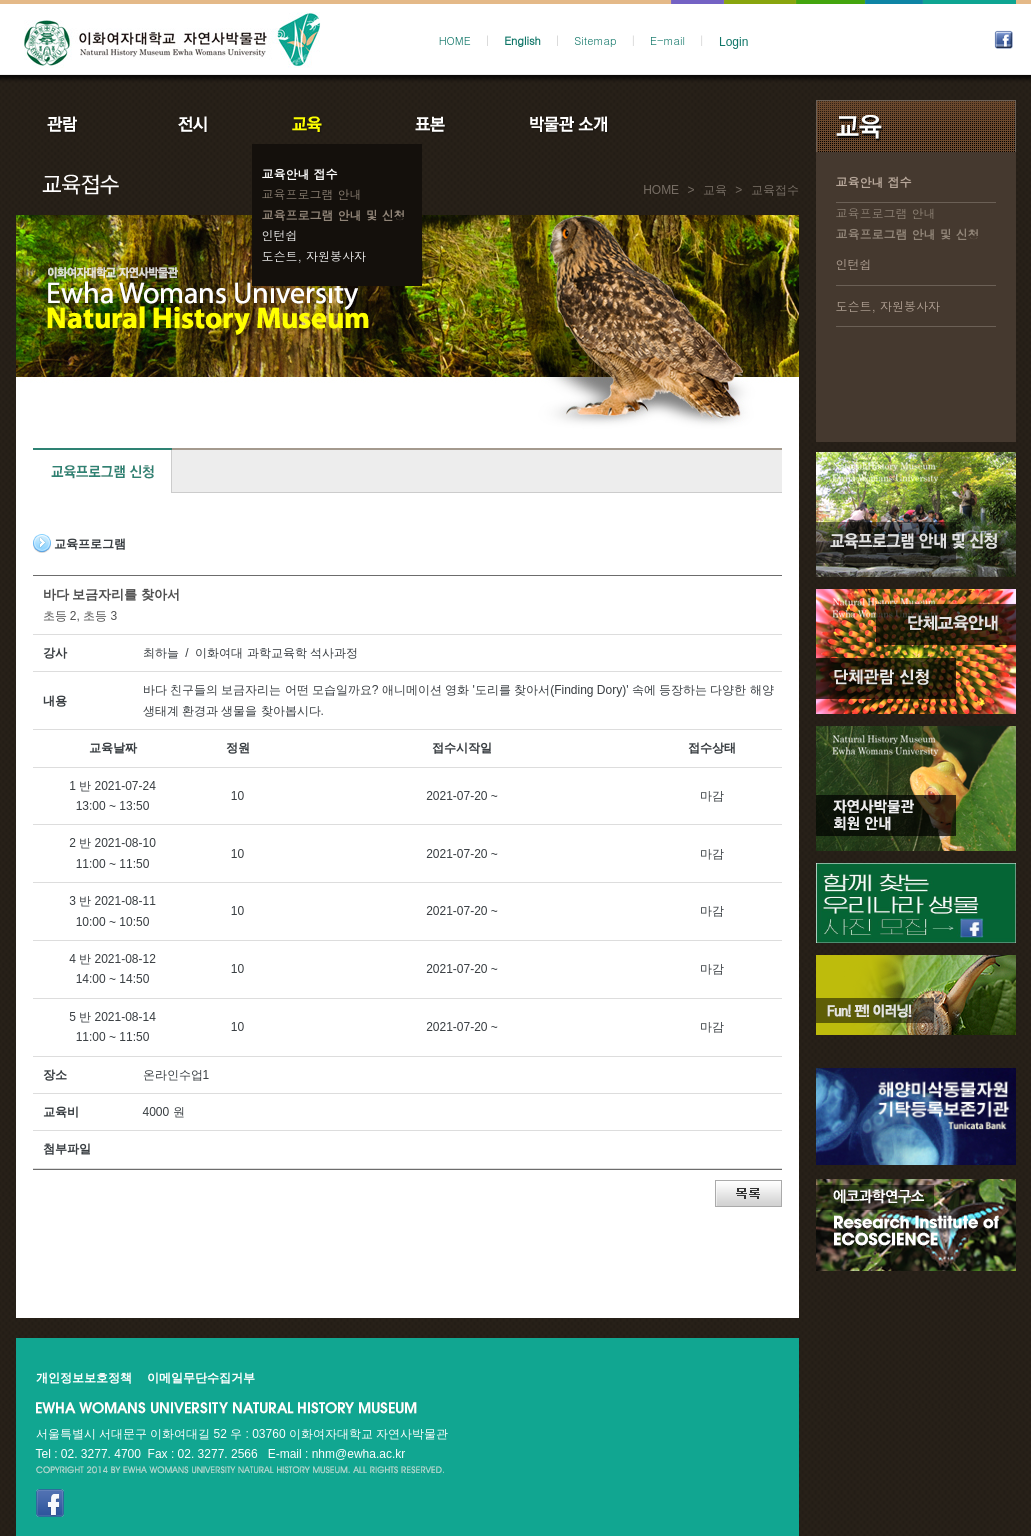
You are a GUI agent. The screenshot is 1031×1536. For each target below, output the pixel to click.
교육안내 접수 (300, 173)
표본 (428, 124)
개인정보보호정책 (84, 1378)
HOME (455, 40)
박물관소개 (567, 124)
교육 (311, 124)
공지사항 (703, 124)
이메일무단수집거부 (201, 1378)
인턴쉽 (280, 234)
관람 (75, 124)
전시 (193, 124)
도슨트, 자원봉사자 (314, 255)
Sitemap (595, 40)
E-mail (667, 40)
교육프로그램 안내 (312, 193)
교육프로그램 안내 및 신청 (334, 214)
